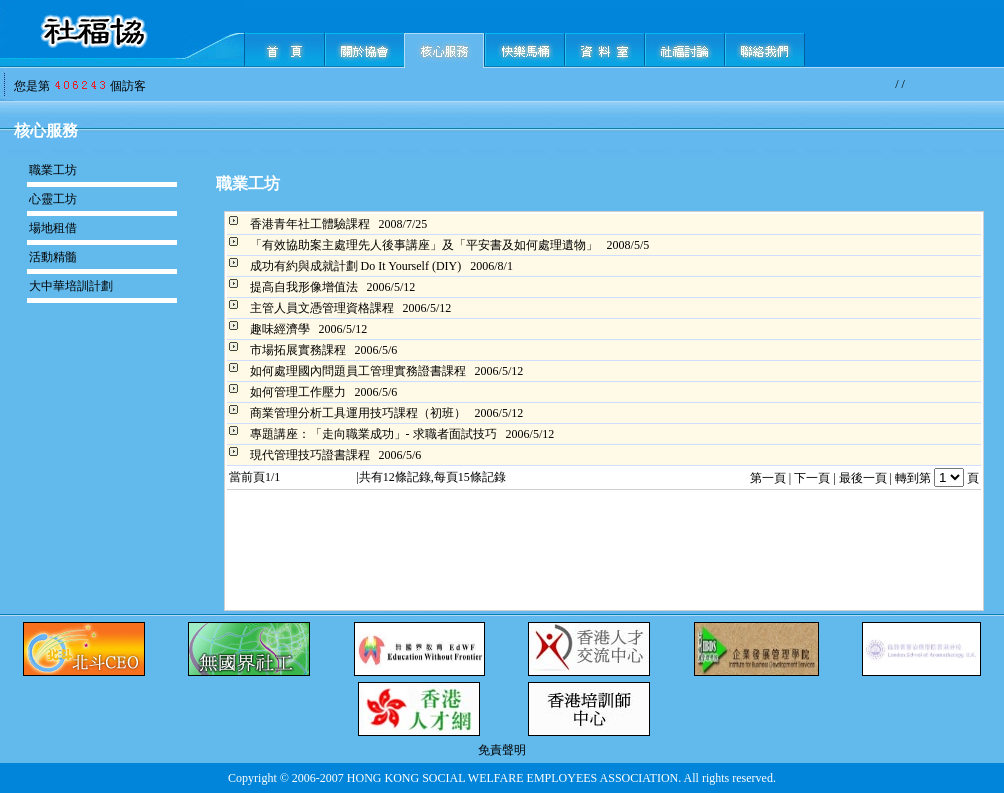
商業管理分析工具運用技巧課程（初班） (358, 413)
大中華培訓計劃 (71, 286)
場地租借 (53, 228)
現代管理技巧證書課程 (310, 455)
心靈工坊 (53, 199)
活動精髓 (53, 257)
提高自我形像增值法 (304, 287)
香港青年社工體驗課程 (310, 224)
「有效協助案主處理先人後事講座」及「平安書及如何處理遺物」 (424, 245)
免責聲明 (502, 750)
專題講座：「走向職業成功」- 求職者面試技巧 (373, 434)
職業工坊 (53, 170)
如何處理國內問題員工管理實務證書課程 (358, 371)
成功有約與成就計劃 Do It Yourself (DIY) (356, 266)
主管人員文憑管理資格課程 (322, 308)
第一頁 (768, 478)
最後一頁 (863, 478)
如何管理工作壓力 (298, 392)
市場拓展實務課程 (298, 350)
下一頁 (812, 478)
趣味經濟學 (280, 329)
